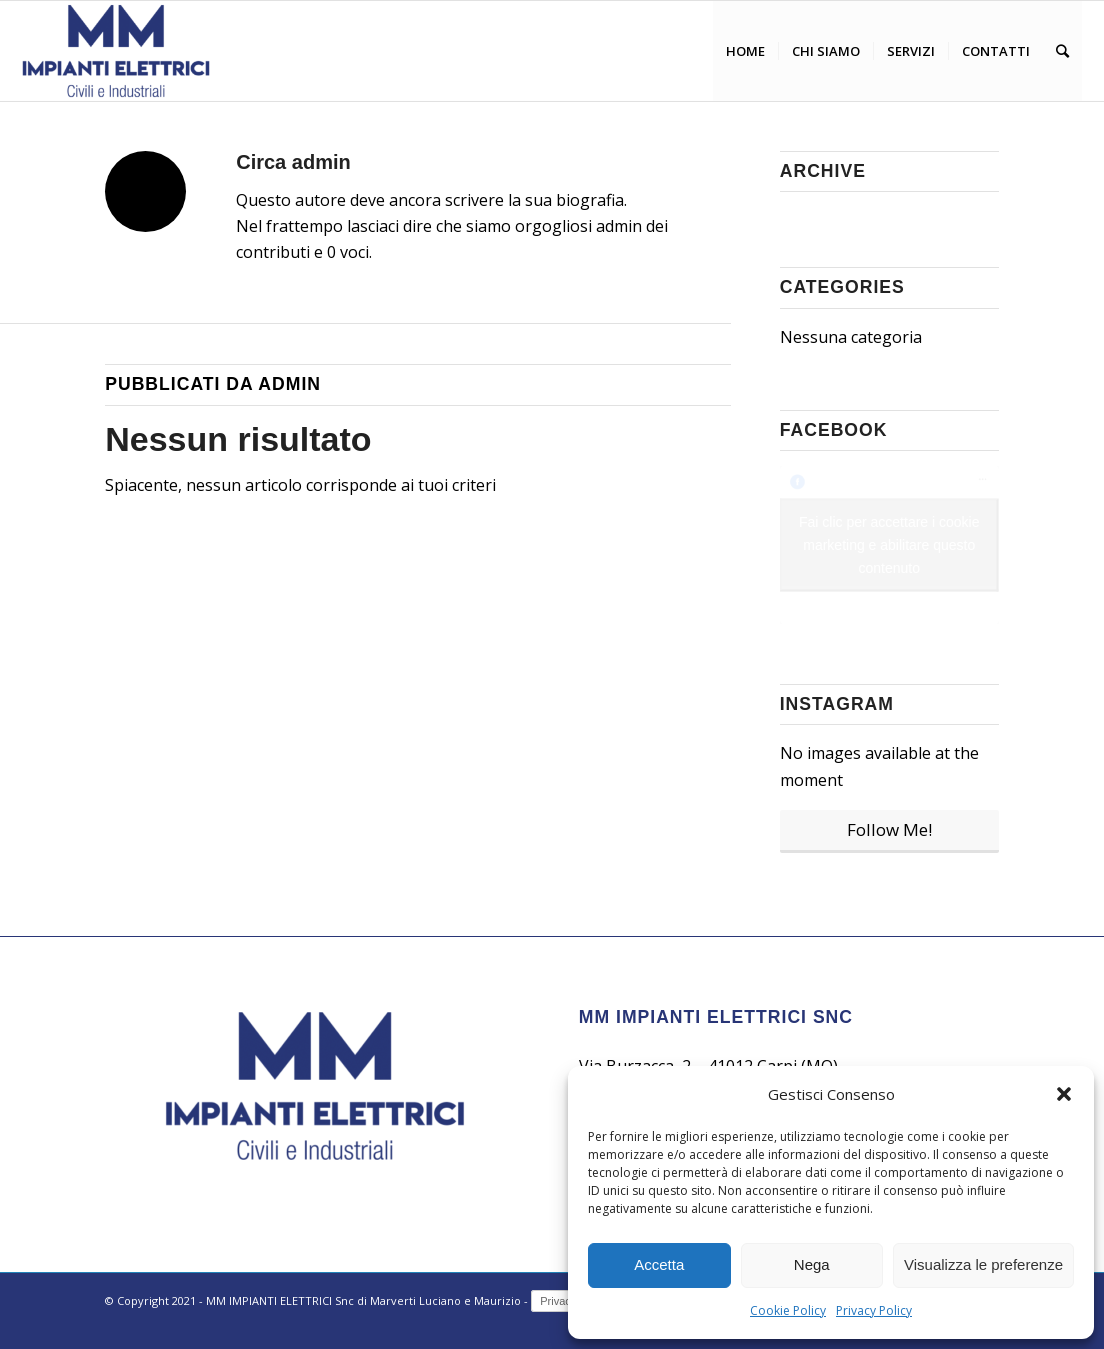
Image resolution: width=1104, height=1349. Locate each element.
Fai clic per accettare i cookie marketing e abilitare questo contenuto (889, 545)
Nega (812, 1264)
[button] (1064, 1094)
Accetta (659, 1264)
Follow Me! (889, 829)
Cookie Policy (788, 1310)
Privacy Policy (874, 1310)
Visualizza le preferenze (983, 1264)
